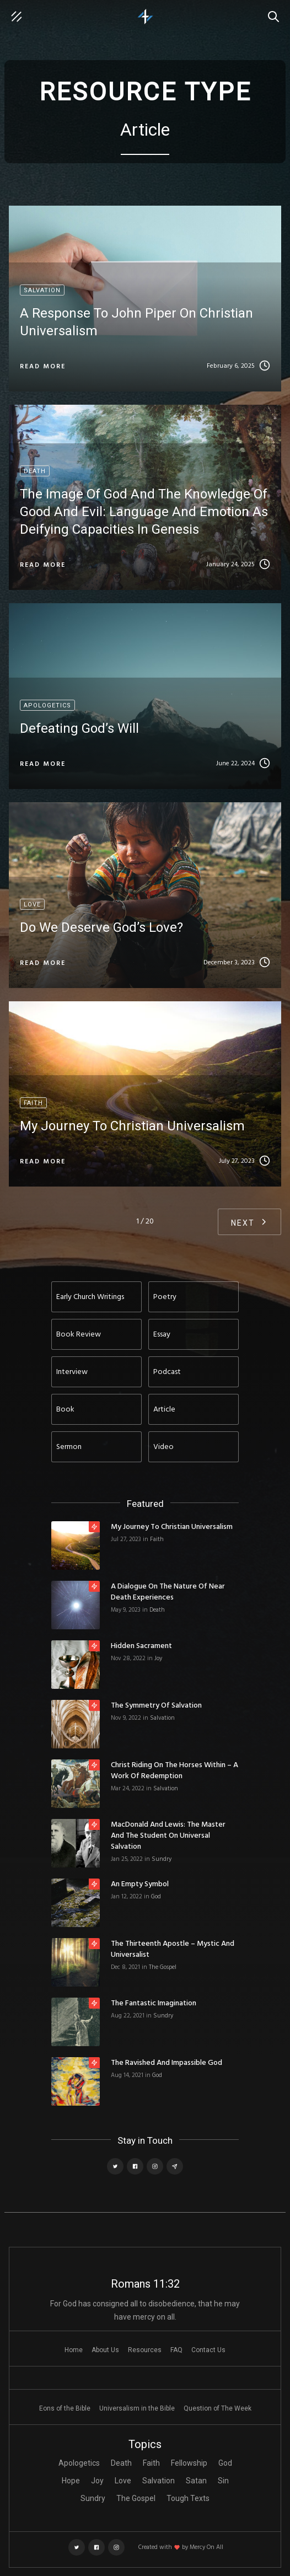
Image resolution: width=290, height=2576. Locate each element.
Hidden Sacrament (141, 1646)
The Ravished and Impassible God (166, 2063)
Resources (145, 2350)
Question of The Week (217, 2408)
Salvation (162, 1718)
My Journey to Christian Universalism (172, 1527)
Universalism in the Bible (137, 2408)
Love (123, 2480)
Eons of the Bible (64, 2408)
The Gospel (162, 1967)
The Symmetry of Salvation (156, 1705)
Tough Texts (188, 2498)
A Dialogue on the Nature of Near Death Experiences (168, 1592)
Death (157, 1610)
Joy (158, 1658)
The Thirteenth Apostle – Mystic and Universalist (172, 1950)
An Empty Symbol (140, 1884)
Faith (157, 1539)
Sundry (161, 1859)
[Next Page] (249, 1222)
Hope (71, 2480)
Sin (223, 2480)
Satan (196, 2480)
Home (74, 2350)
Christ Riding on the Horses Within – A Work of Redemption (174, 1771)
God (156, 1896)
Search (276, 11)
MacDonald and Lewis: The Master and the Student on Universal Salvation (168, 1836)
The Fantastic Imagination (153, 2003)
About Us (105, 2350)
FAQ (176, 2350)
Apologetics (79, 2463)
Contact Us (208, 2350)
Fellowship (189, 2463)
